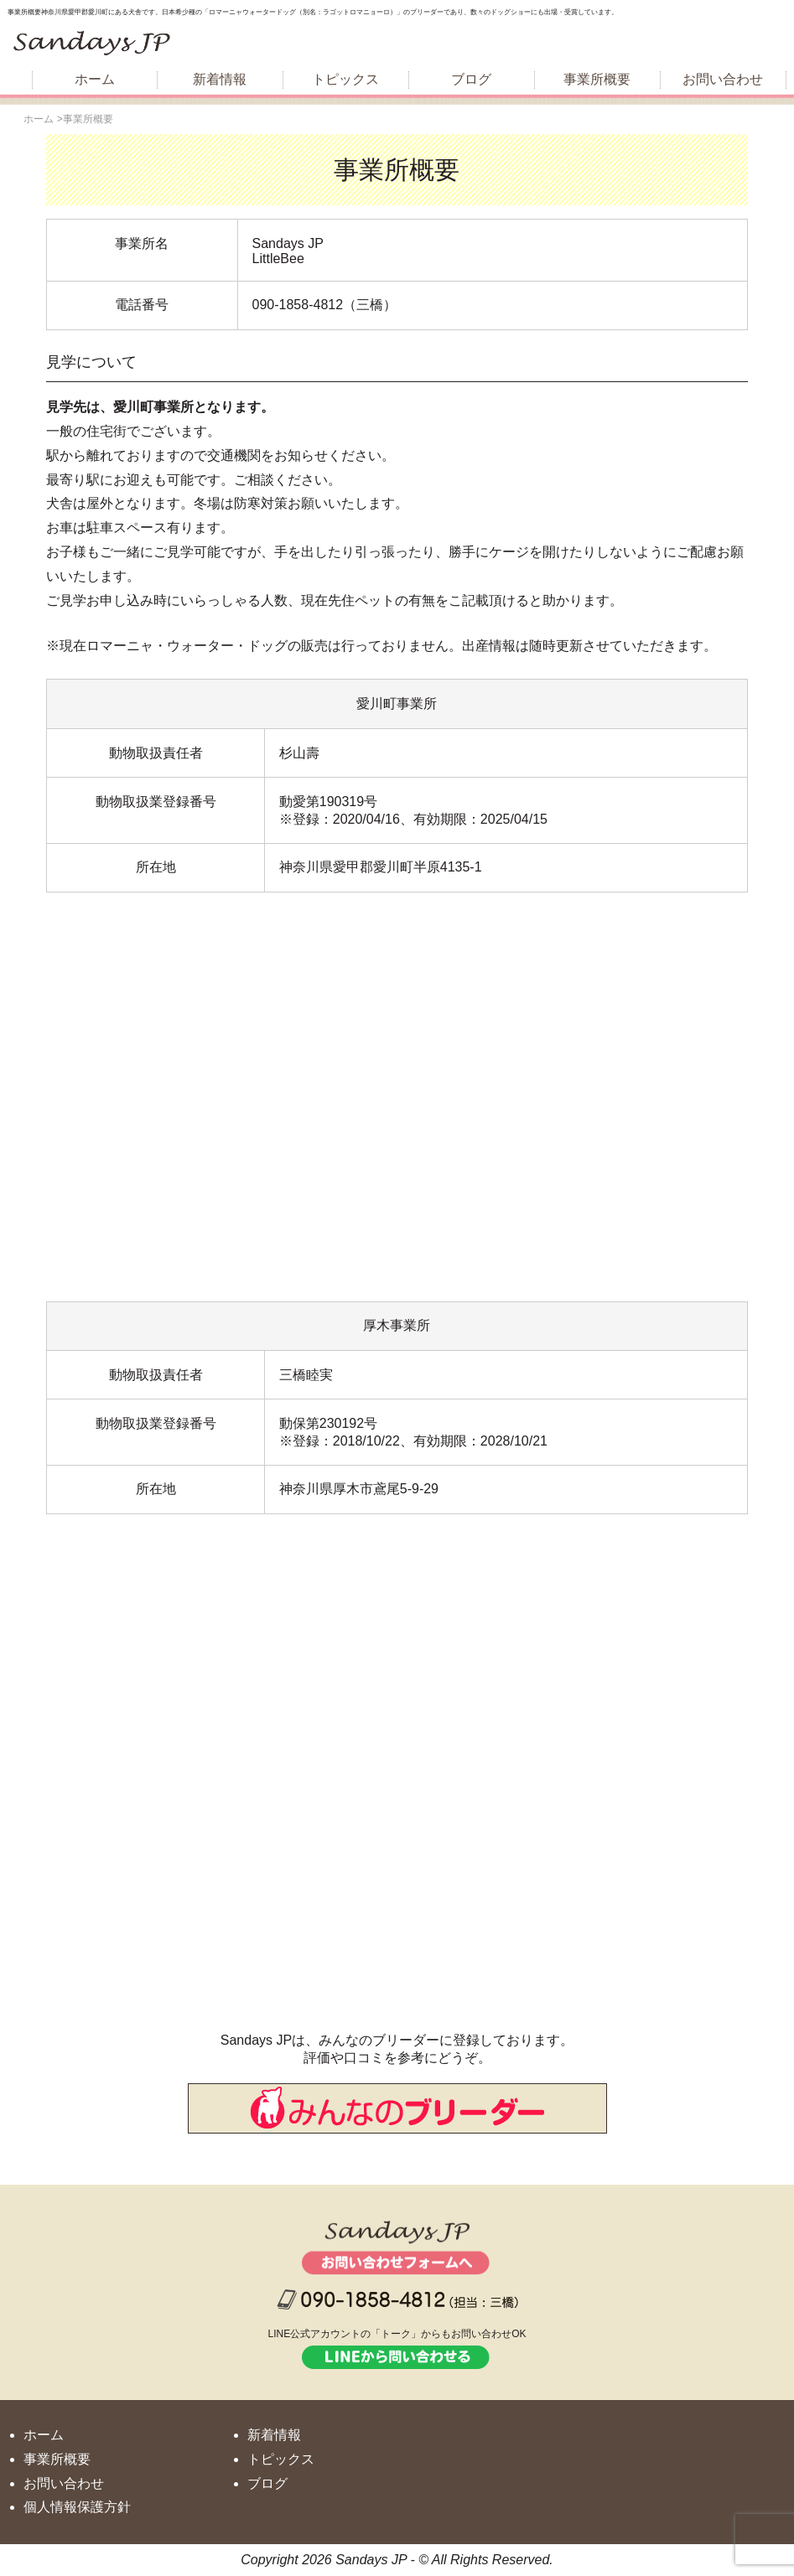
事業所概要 (597, 79)
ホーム (95, 79)
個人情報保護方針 (77, 2507)
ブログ (471, 79)
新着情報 (220, 79)
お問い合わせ (722, 79)
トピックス (345, 79)
